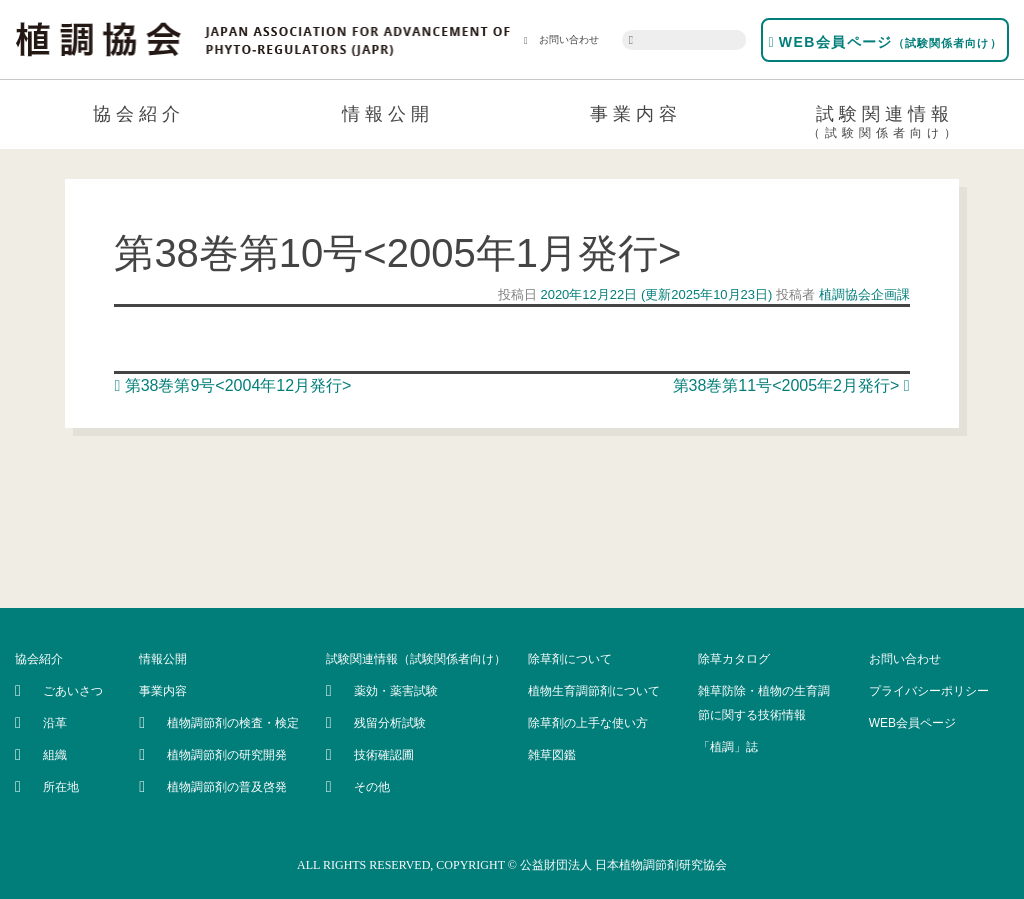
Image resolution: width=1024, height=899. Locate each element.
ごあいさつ (73, 691)
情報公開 (388, 114)
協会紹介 (139, 114)
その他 (372, 787)
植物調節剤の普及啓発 (227, 787)
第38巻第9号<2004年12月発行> (232, 385)
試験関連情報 (885, 125)
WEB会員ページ (884, 42)
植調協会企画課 (862, 294)
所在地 (61, 787)
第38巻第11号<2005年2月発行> (791, 385)
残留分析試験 (390, 723)
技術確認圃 (384, 755)
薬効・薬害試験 (396, 691)
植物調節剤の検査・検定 (233, 723)
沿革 (55, 723)
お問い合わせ (561, 40)
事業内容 (636, 114)
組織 (55, 755)
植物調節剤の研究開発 (227, 755)
